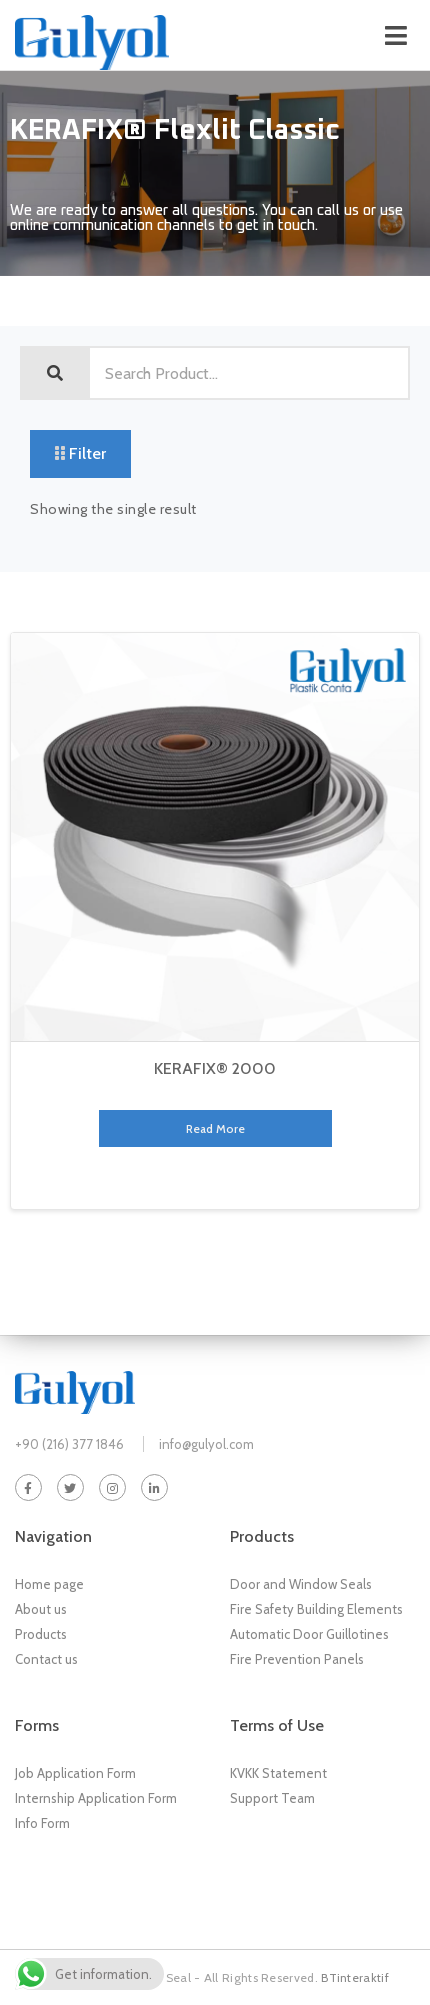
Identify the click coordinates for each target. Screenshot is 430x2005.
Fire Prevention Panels (297, 1659)
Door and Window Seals (301, 1584)
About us (41, 1609)
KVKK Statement (278, 1773)
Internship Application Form (96, 1798)
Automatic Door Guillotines (309, 1634)
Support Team (272, 1798)
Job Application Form (75, 1773)
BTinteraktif (355, 1977)
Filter (80, 453)
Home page (49, 1584)
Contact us (46, 1659)
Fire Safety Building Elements (316, 1609)
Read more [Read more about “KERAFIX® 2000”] (215, 1128)
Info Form (42, 1823)
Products (41, 1634)
